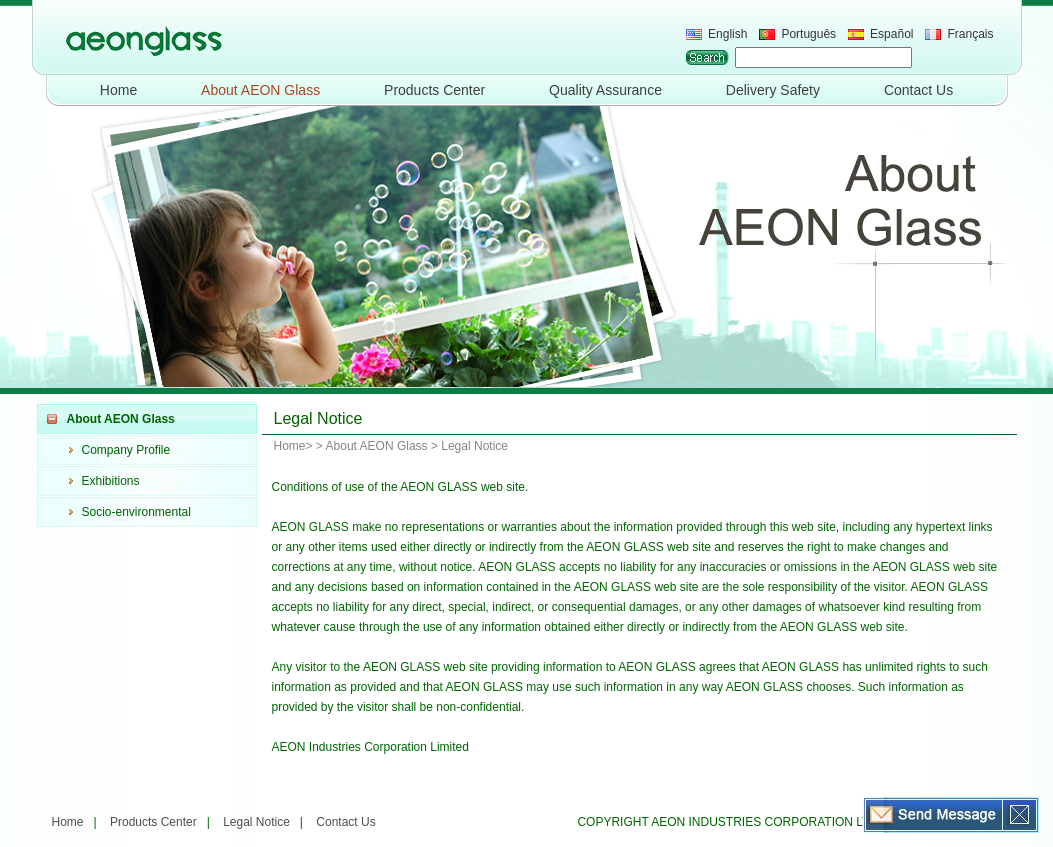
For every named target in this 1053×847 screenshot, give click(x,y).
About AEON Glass (260, 90)
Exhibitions (111, 481)
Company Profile (126, 450)
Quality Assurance (605, 90)
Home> (293, 446)
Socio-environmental (136, 512)
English (727, 34)
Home (118, 90)
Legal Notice (256, 822)
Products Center (434, 90)
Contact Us (918, 90)
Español (891, 34)
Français (970, 34)
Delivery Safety (773, 90)
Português (808, 34)
